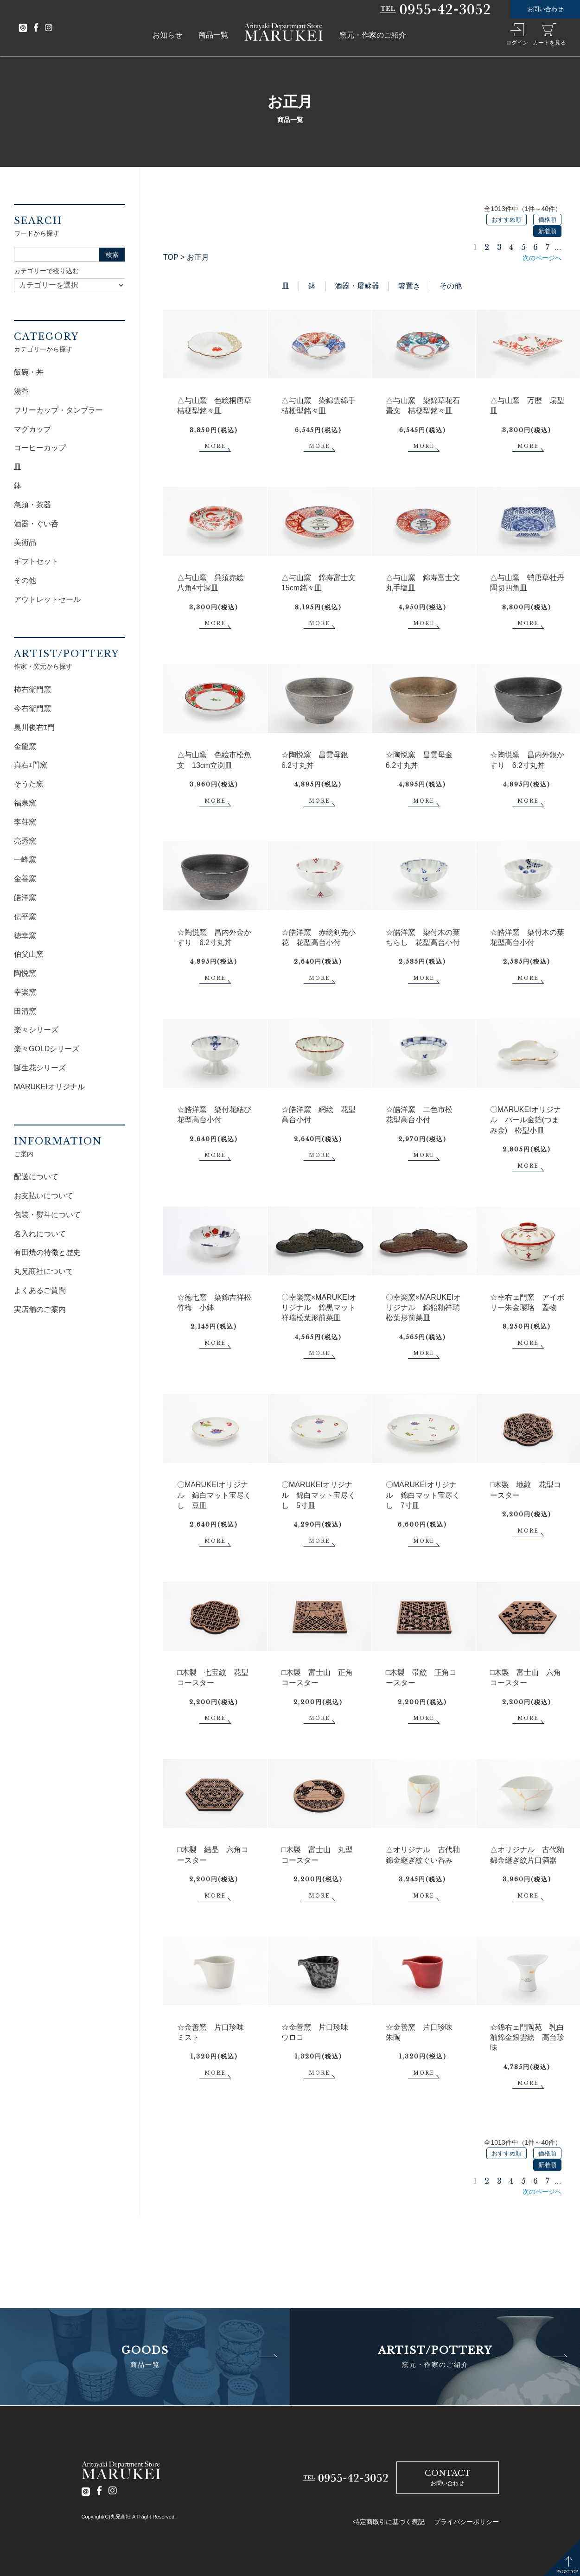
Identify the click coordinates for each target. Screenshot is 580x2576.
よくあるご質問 (40, 1290)
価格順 (547, 219)
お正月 (198, 257)
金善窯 (25, 878)
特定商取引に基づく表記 (389, 2521)
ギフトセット (36, 561)
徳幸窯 (25, 936)
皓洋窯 (25, 897)
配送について (36, 1177)
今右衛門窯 (32, 708)
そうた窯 (29, 784)
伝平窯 (25, 916)
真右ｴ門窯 (30, 765)
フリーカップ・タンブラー (58, 410)
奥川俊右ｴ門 (34, 727)
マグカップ (32, 429)
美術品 (25, 542)
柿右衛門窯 (32, 689)
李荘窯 (25, 822)
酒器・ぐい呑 (36, 524)
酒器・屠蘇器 (357, 286)
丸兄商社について (43, 1271)
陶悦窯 (25, 973)
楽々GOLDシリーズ (46, 1049)
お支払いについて (43, 1196)
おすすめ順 (506, 219)
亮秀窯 (25, 841)
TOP (170, 257)
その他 (451, 286)
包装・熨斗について (47, 1215)
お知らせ (167, 35)
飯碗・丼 (29, 372)
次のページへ (542, 258)
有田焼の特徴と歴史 (47, 1252)
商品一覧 (213, 35)
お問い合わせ (545, 9)
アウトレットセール (47, 599)
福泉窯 (25, 803)
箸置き (409, 286)
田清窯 (25, 1011)
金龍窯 (25, 746)
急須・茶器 (32, 505)
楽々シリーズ (36, 1030)
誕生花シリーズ (40, 1068)
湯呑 (21, 391)
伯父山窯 (29, 954)
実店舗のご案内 (40, 1309)
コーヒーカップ (40, 448)
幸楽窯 (25, 992)
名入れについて (40, 1234)
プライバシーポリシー (466, 2521)
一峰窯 (25, 859)
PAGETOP (567, 2571)
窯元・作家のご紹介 (372, 35)
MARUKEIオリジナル (49, 1087)
